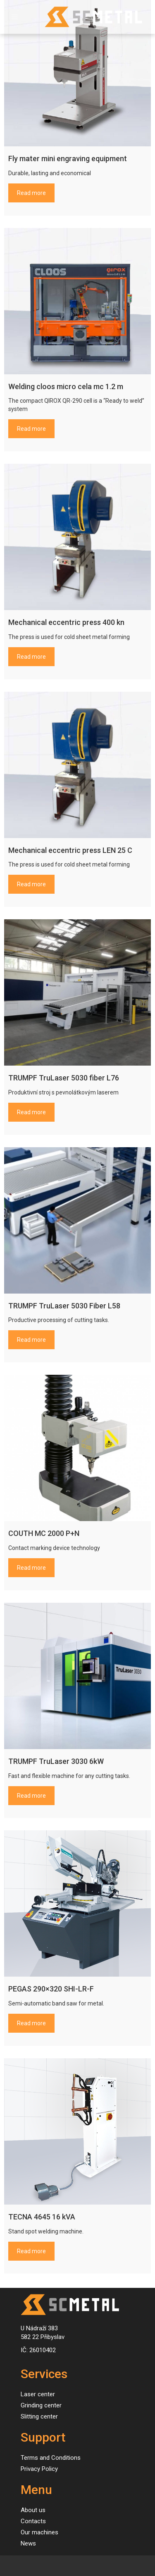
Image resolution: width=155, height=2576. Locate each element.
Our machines (39, 2532)
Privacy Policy (39, 2469)
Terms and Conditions (51, 2457)
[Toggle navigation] (15, 17)
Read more (31, 193)
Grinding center (41, 2405)
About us (33, 2510)
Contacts (33, 2521)
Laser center (38, 2394)
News (28, 2543)
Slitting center (39, 2416)
